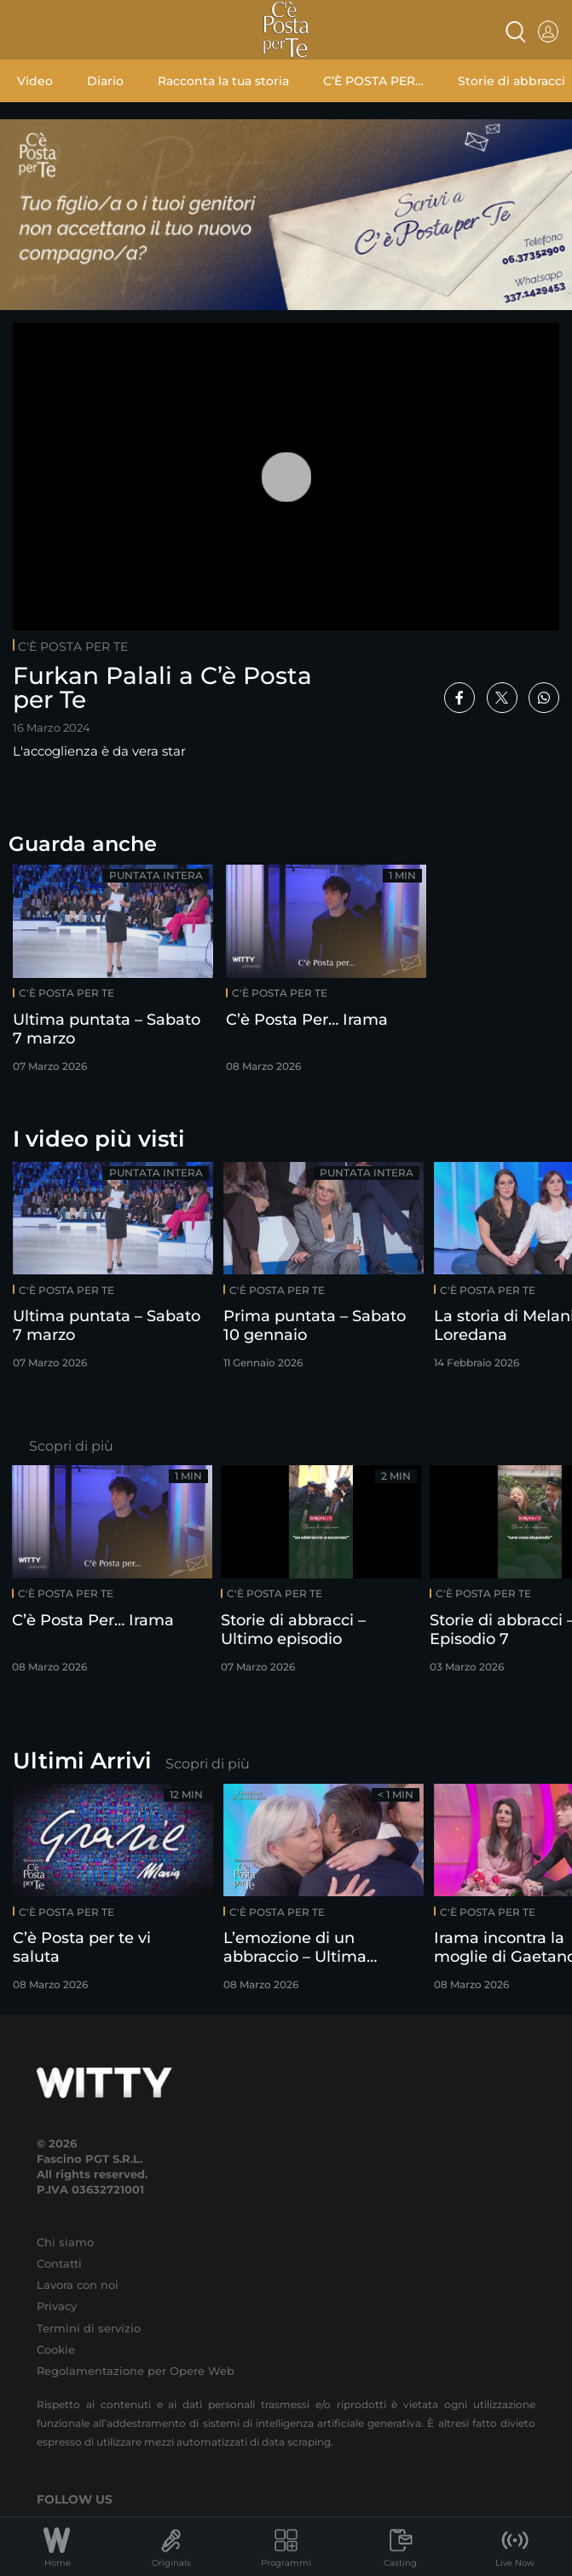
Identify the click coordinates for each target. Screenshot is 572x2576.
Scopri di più (71, 1446)
